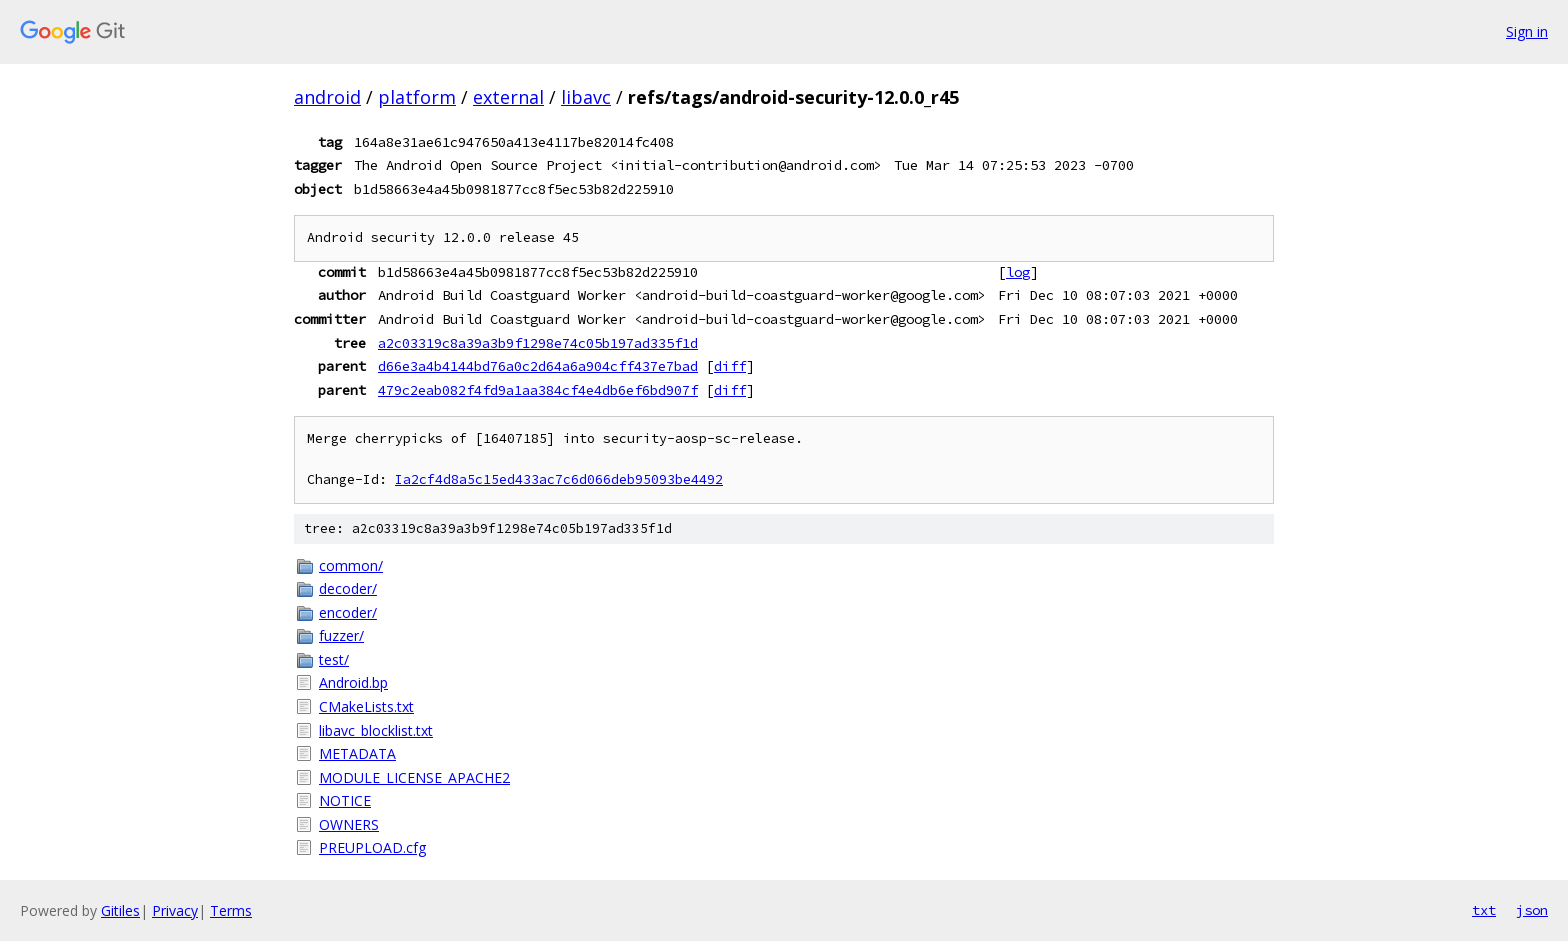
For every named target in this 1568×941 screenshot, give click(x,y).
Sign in (1527, 31)
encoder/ (348, 612)
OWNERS (349, 824)
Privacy (175, 910)
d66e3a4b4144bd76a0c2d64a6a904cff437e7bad (538, 366)
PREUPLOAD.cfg (372, 847)
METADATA (357, 753)
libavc (586, 97)
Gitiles (120, 910)
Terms (231, 910)
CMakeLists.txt (366, 706)
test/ (334, 659)
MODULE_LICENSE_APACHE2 (414, 777)
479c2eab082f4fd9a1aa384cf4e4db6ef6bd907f (538, 390)
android (327, 97)
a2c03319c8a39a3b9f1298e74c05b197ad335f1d (538, 343)
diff (730, 366)
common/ (351, 565)
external (508, 97)
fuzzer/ (341, 635)
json (1532, 910)
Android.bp (353, 682)
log (1018, 272)
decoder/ (348, 588)
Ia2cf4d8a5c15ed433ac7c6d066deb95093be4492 (559, 479)
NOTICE (345, 800)
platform (417, 97)
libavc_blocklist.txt (376, 730)
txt (1484, 910)
